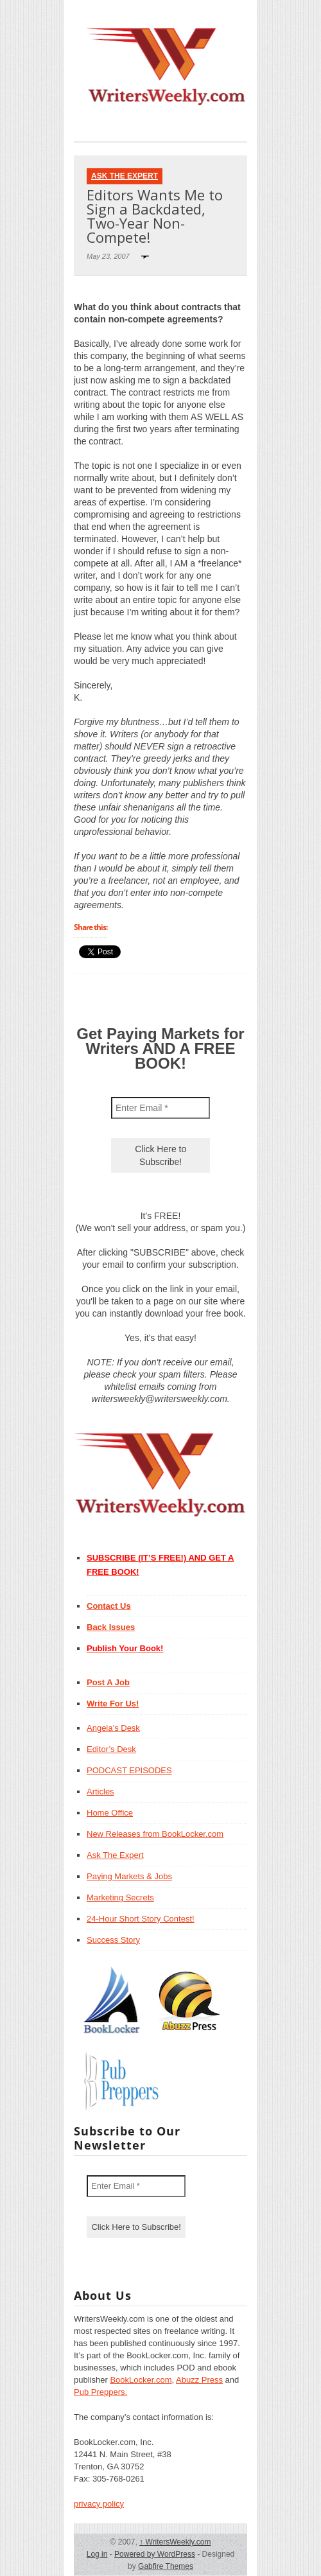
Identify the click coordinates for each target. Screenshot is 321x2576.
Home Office (110, 1813)
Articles (100, 1791)
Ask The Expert (124, 175)
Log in (97, 2554)
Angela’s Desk (113, 1728)
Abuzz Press (199, 2380)
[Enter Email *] (160, 1108)
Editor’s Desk (111, 1749)
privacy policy (99, 2504)
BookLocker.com (140, 2380)
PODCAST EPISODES (129, 1770)
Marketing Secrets (120, 1897)
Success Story (113, 1940)
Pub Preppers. (100, 2392)
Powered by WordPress (154, 2554)
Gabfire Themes (165, 2566)
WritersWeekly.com (175, 2541)
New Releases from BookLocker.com (155, 1834)
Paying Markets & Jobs (129, 1876)
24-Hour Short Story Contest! (141, 1918)
